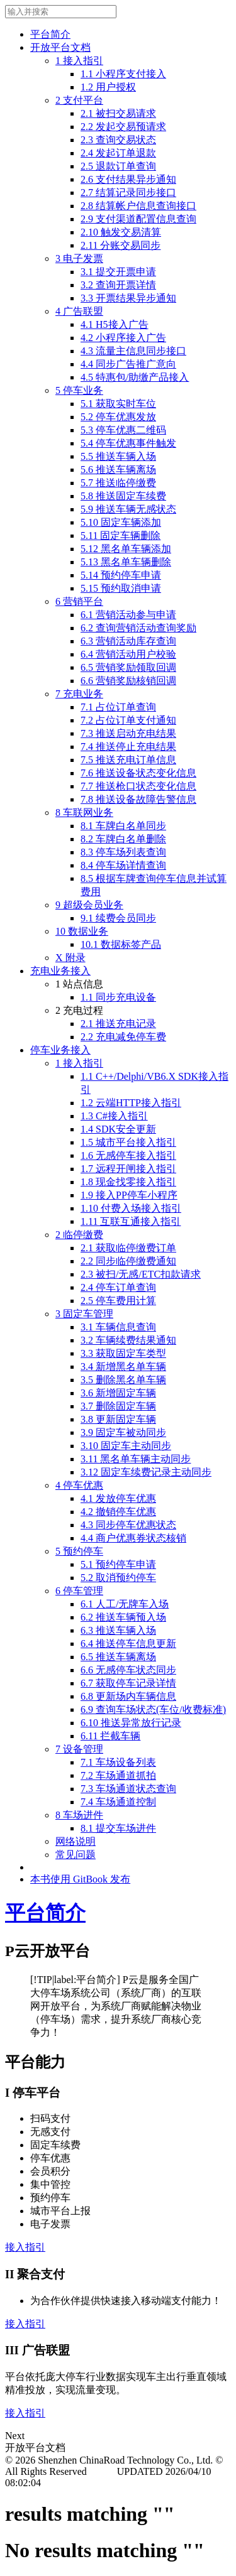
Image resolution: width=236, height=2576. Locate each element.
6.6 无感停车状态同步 (128, 1670)
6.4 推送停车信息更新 (128, 1643)
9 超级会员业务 (89, 904)
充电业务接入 (60, 970)
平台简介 (50, 34)
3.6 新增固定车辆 (118, 1393)
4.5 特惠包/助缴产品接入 (135, 377)
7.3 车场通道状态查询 (128, 1788)
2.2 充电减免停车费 (123, 1036)
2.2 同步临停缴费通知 (128, 1261)
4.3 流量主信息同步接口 (133, 350)
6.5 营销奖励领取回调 (128, 667)
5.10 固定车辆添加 (121, 522)
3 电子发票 (79, 258)
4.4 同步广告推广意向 (128, 364)
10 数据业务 (81, 931)
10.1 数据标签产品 (121, 944)
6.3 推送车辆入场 (118, 1630)
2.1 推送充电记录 (118, 1023)
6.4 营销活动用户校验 (128, 654)
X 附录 (70, 957)
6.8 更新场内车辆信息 (128, 1696)
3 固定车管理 (84, 1313)
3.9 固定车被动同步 (123, 1432)
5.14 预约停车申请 (121, 575)
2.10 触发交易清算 (121, 232)
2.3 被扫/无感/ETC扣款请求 (141, 1274)
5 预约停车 (79, 1551)
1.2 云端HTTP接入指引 (131, 1102)
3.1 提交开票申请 (118, 271)
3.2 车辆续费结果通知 (128, 1340)
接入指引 (25, 2247)
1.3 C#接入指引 (114, 1116)
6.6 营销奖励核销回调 (128, 680)
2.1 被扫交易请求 (118, 113)
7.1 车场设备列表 (118, 1762)
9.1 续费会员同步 (118, 918)
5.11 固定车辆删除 (120, 535)
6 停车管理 (79, 1590)
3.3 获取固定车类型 (123, 1353)
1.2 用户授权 (108, 87)
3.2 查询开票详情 (118, 285)
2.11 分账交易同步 (120, 245)
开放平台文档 (60, 47)
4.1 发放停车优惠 (118, 1498)
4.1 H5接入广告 (115, 324)
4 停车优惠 (79, 1485)
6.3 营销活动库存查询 (128, 641)
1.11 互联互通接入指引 (131, 1221)
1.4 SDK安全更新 (118, 1129)
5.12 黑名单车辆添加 (126, 548)
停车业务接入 (60, 1050)
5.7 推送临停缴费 (118, 482)
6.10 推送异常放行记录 (131, 1722)
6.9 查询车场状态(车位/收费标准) (153, 1709)
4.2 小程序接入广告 (123, 337)
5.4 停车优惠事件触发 (128, 443)
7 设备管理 (79, 1749)
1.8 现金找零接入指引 (128, 1182)
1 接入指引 (79, 60)
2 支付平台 (79, 100)
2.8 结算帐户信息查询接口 (138, 205)
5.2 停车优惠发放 (118, 416)
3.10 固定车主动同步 (126, 1445)
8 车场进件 (79, 1815)
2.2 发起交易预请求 (123, 126)
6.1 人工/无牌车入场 (125, 1604)
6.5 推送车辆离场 (118, 1656)
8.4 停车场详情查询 (123, 865)
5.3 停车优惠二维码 (123, 430)
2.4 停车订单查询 (118, 1287)
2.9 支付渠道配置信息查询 (138, 219)
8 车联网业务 (84, 812)
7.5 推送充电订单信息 (128, 759)
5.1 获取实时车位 (118, 403)
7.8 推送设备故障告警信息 (138, 799)
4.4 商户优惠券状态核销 (133, 1538)
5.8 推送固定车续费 (123, 496)
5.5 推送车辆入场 (118, 456)
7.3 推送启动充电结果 (128, 733)
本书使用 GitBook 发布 (80, 1879)
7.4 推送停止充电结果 (128, 746)
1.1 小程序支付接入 (123, 73)
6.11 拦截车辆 (110, 1736)
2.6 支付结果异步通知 (128, 179)
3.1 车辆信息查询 (118, 1327)
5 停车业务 (79, 390)
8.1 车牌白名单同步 (123, 825)
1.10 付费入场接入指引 (131, 1208)
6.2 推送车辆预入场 (123, 1617)
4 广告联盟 (79, 311)
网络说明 (75, 1841)
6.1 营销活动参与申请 (128, 614)
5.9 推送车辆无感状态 (128, 509)
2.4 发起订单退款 (118, 153)
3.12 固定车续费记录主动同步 (146, 1472)
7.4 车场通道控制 (118, 1801)
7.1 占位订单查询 (118, 707)
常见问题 (75, 1854)
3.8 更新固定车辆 (118, 1419)
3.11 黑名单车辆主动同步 (136, 1459)
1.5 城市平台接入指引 (128, 1142)
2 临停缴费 (79, 1234)
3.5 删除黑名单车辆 (123, 1379)
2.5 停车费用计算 (118, 1300)
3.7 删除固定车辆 (118, 1406)
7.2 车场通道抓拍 (118, 1775)
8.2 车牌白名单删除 (123, 839)
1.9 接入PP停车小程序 (129, 1195)
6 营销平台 (79, 601)
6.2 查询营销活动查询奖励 (138, 627)
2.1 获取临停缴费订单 (128, 1247)
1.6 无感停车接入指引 (128, 1155)
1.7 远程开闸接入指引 (128, 1168)
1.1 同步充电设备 (118, 997)
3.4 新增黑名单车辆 (123, 1366)
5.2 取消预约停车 (118, 1577)
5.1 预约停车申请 (118, 1564)
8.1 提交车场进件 (118, 1828)
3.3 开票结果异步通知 (128, 298)
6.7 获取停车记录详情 (128, 1683)
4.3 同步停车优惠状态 (128, 1524)
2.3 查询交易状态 (118, 139)
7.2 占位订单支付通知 (128, 720)
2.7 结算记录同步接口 (128, 192)
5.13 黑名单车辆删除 (126, 562)
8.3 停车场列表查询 (123, 852)
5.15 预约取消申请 (121, 588)
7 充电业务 (79, 693)
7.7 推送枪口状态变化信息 (138, 786)
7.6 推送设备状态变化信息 (138, 773)
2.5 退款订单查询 (118, 166)
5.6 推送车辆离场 (118, 469)
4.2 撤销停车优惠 (118, 1511)
